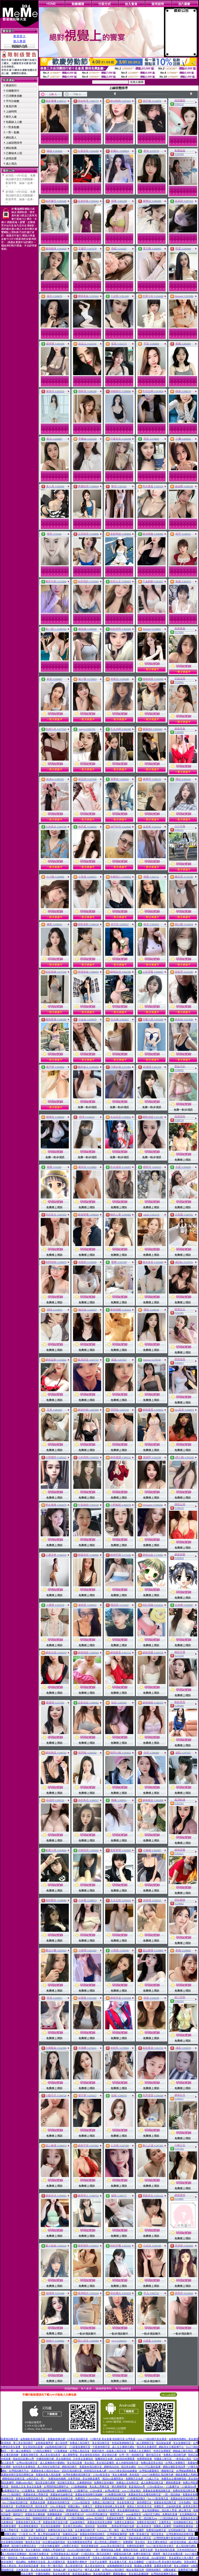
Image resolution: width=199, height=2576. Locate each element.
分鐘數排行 (12, 90)
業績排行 (11, 85)
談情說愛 (11, 158)
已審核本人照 (14, 153)
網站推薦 (11, 148)
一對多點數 (12, 127)
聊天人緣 (11, 116)
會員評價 (11, 106)
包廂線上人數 (14, 121)
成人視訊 (11, 163)
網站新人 (11, 137)
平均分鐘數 (12, 101)
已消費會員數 (14, 95)
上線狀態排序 (14, 142)
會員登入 (19, 36)
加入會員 (19, 41)
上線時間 (11, 111)
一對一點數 (12, 132)
